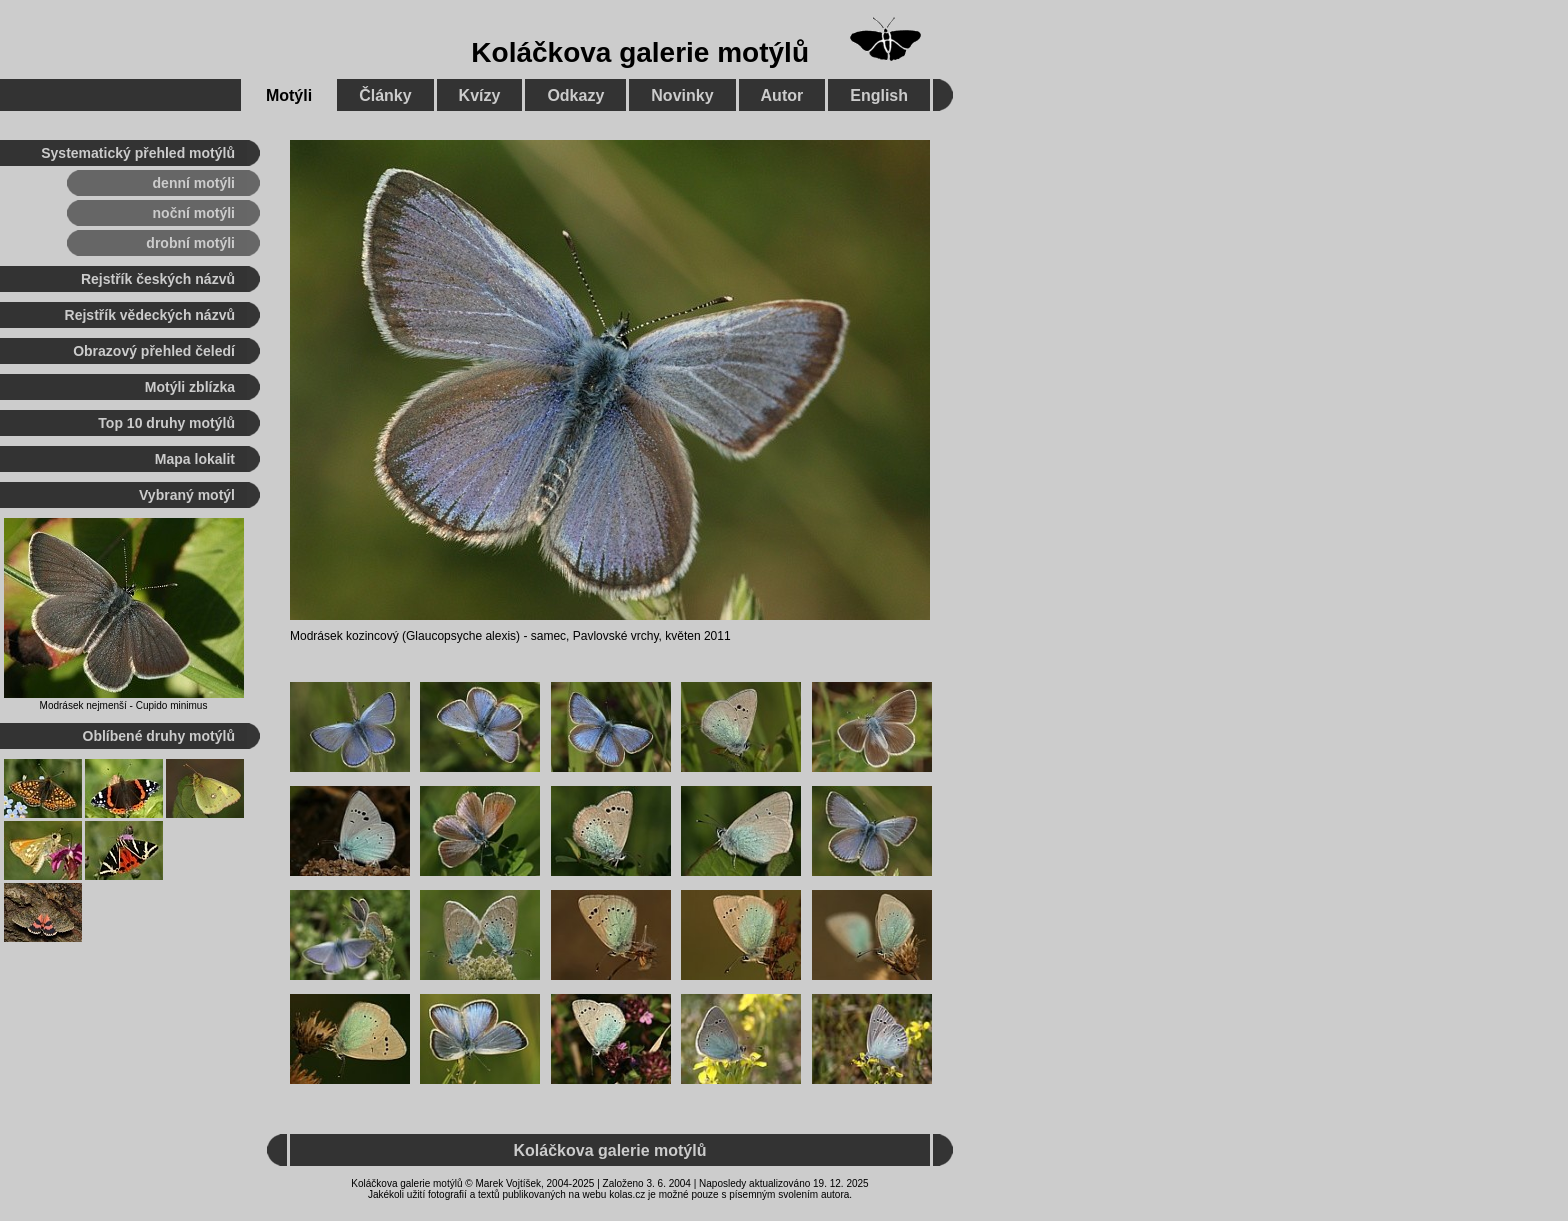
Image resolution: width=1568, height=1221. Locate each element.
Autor (782, 95)
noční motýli (194, 213)
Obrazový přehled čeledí (154, 351)
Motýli (289, 95)
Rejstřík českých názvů (158, 279)
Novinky (682, 95)
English (879, 95)
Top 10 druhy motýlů (166, 423)
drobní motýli (190, 243)
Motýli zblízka (190, 387)
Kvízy (480, 95)
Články (385, 95)
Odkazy (575, 95)
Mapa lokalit (195, 459)
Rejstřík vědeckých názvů (150, 315)
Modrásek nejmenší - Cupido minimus (124, 705)
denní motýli (194, 183)
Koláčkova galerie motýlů (640, 52)
